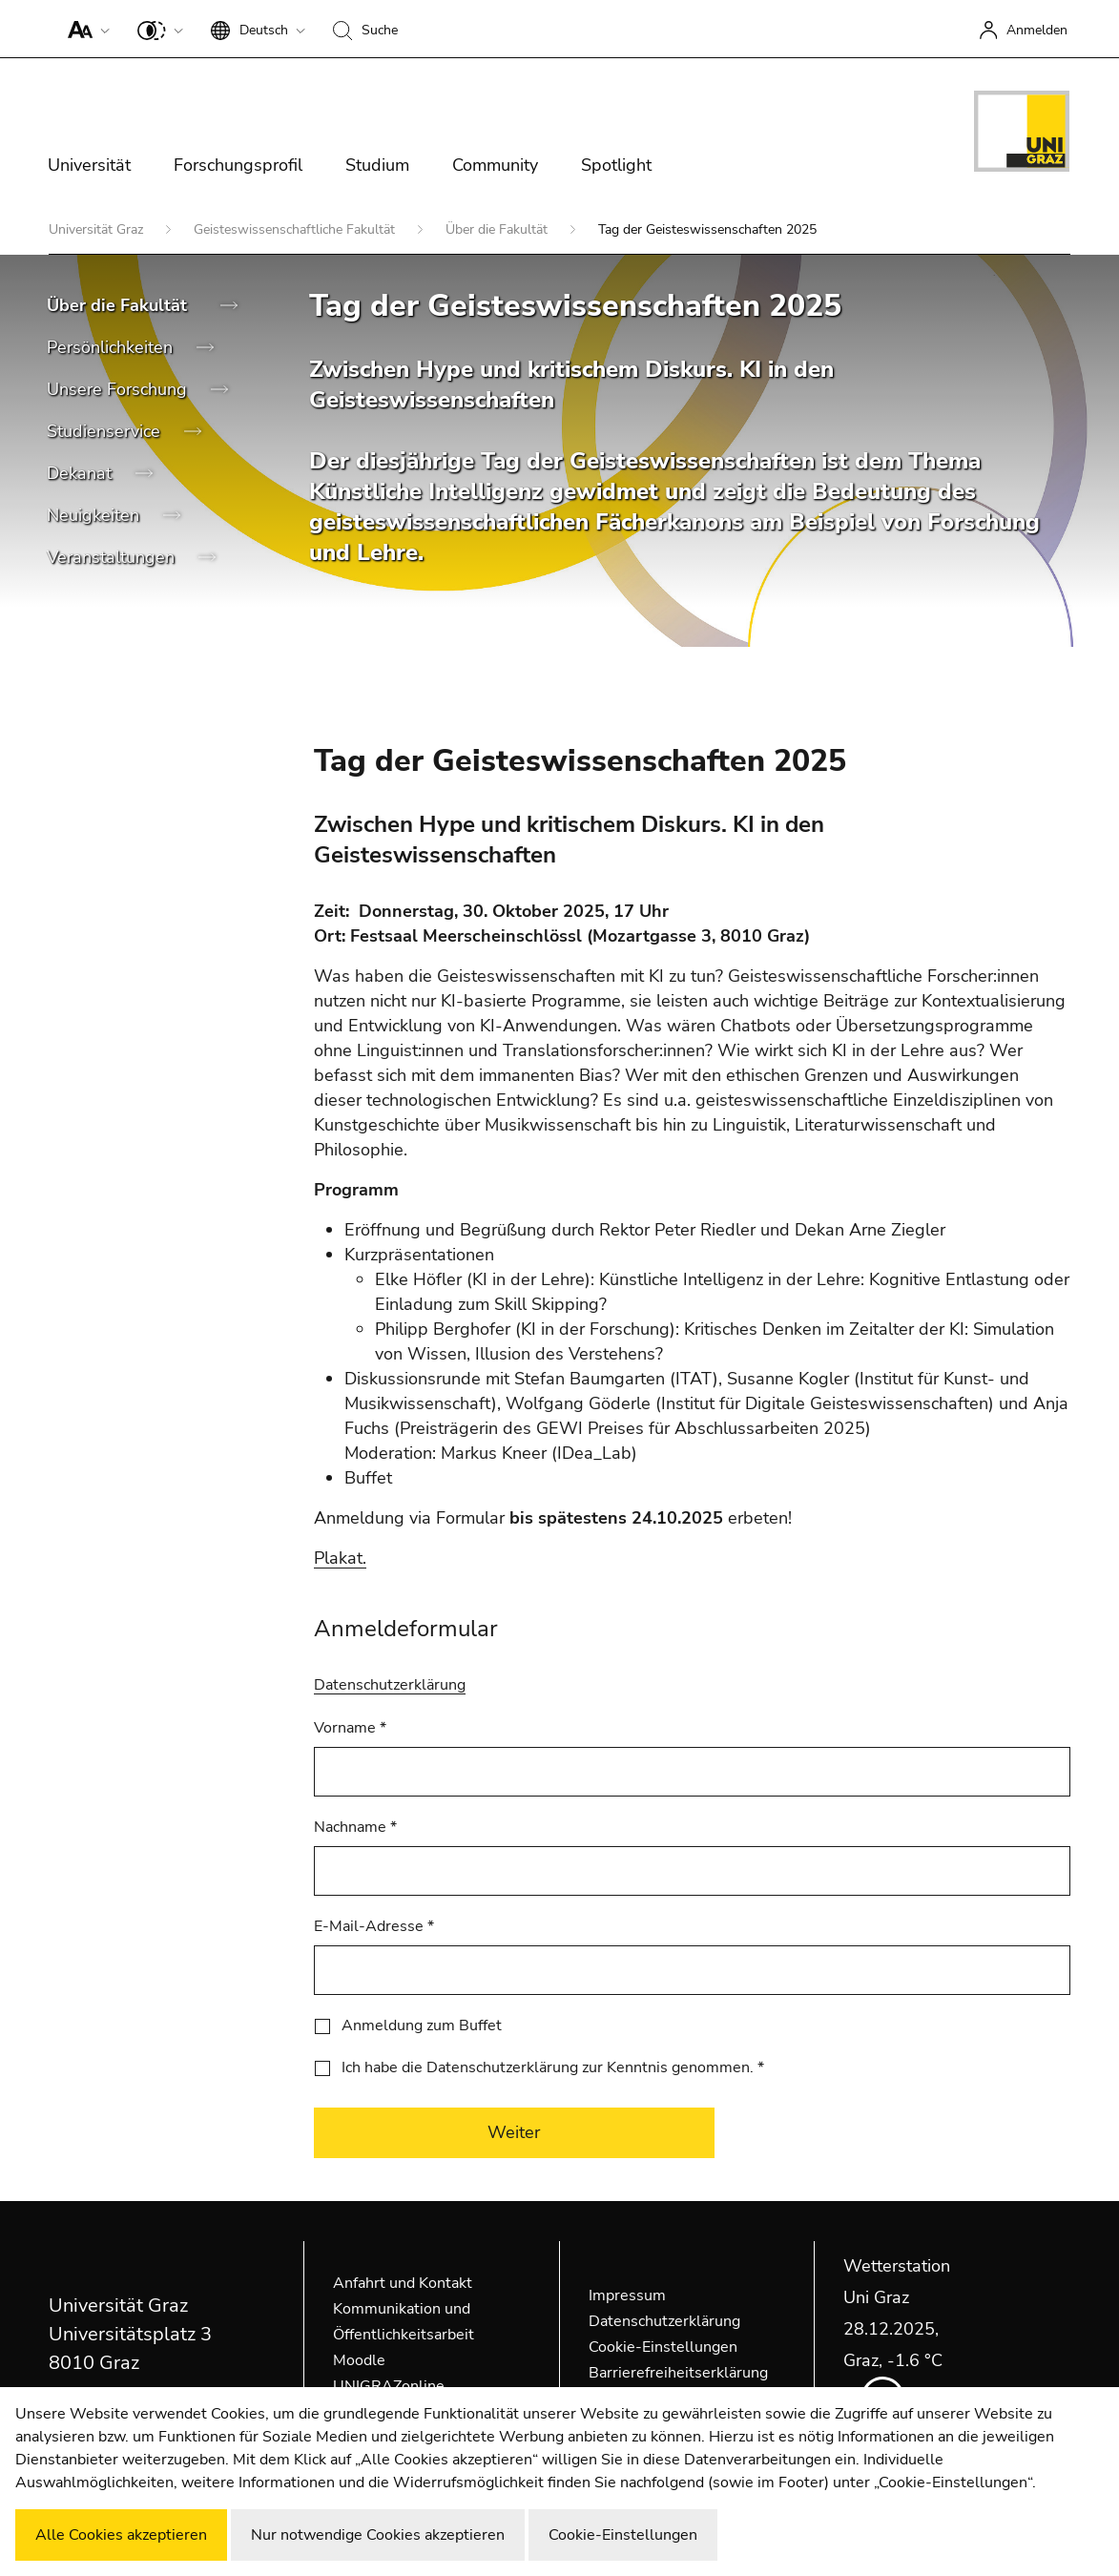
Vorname (350, 1727)
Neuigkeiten (95, 515)
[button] (84, 28)
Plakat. (340, 1558)
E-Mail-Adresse (374, 1926)
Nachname (355, 1827)
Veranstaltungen (113, 557)
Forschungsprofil (238, 165)
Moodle (359, 2360)
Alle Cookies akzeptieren (121, 2534)
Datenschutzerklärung (390, 1684)
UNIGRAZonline (389, 2386)
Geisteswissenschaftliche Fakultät (296, 229)
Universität (89, 165)
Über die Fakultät (498, 229)
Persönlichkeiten (112, 347)
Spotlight (616, 165)
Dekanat (81, 473)
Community (495, 165)
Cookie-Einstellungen (663, 2347)
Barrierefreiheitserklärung (678, 2372)
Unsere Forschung (119, 389)
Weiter (513, 2132)
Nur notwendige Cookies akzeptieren (378, 2534)
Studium (377, 165)
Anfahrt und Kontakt (402, 2283)
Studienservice (106, 431)
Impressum (627, 2295)
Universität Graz (98, 229)
